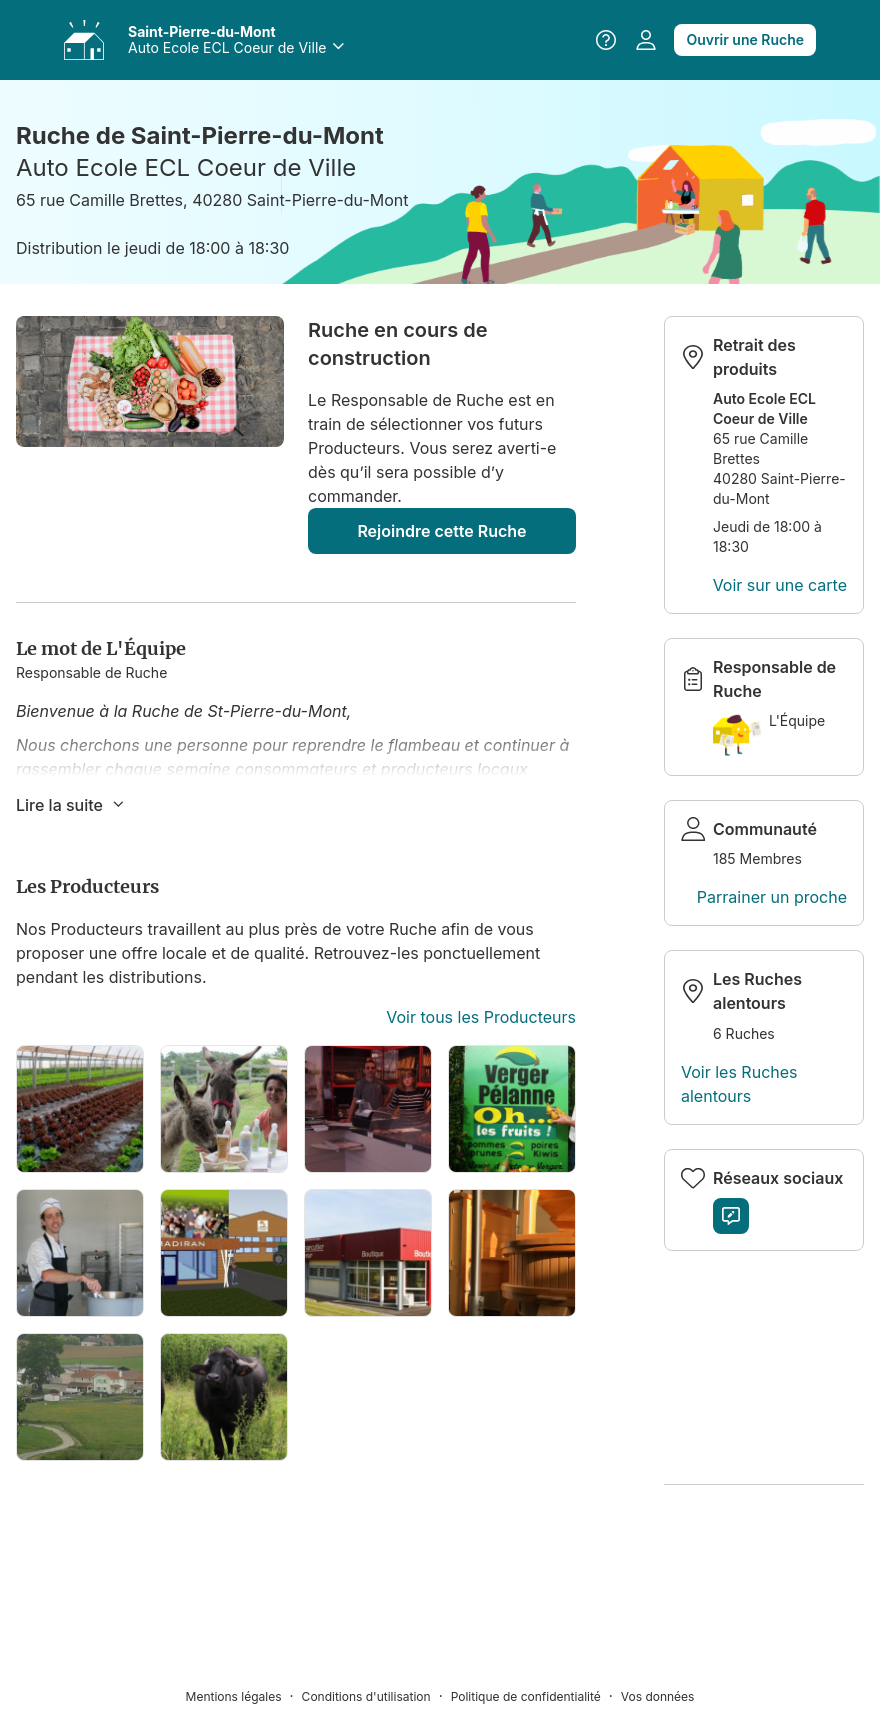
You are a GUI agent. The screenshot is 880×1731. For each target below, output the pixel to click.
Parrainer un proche (772, 897)
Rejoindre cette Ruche (441, 531)
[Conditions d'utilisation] (376, 1695)
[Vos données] (658, 1695)
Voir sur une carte (780, 585)
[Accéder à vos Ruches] (84, 40)
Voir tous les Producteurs (481, 1017)
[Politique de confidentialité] (536, 1695)
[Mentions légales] (244, 1695)
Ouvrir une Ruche (745, 39)
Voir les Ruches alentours (739, 1084)
